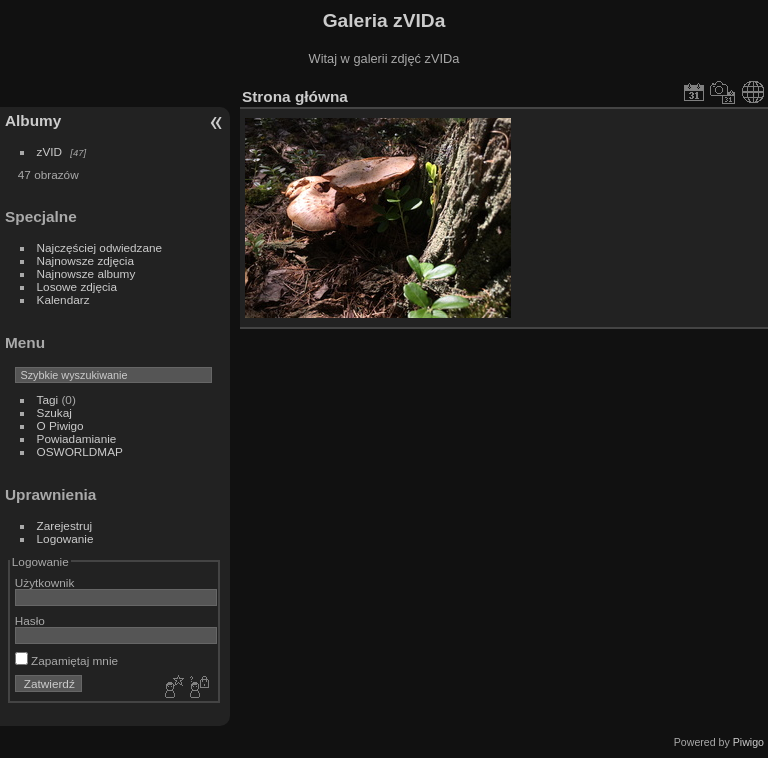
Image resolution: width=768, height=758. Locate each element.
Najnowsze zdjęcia (85, 260)
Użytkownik (45, 582)
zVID (50, 151)
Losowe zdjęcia (77, 286)
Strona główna (295, 96)
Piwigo (748, 742)
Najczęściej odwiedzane (100, 247)
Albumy (33, 120)
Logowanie (65, 538)
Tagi (48, 399)
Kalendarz (63, 299)
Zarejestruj (65, 525)
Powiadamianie (77, 438)
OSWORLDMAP (80, 451)
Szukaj (54, 412)
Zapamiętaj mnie (66, 660)
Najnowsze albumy (86, 273)
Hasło (30, 620)
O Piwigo (60, 425)
